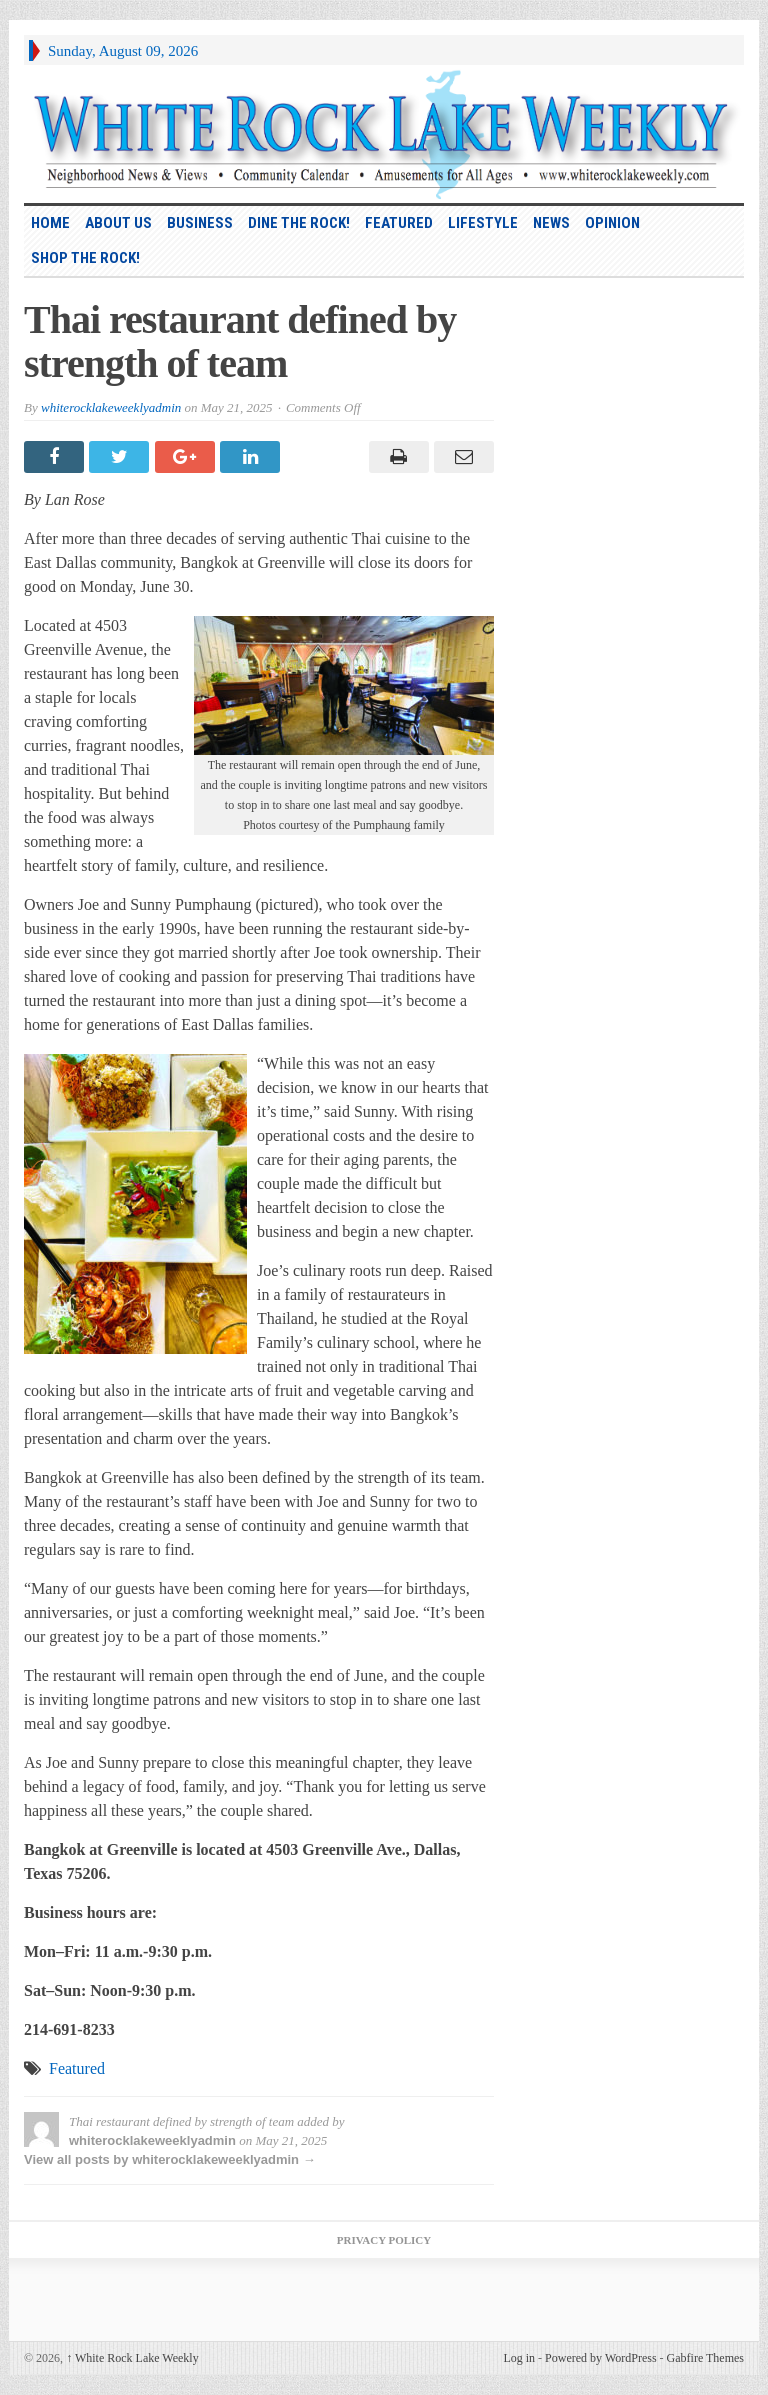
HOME (50, 223)
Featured (399, 223)
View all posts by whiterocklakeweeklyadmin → (170, 2159)
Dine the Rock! (299, 223)
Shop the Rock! (85, 258)
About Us (118, 223)
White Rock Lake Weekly (132, 2358)
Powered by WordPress (600, 2358)
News (551, 223)
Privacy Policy (384, 2240)
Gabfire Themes (705, 2358)
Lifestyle (483, 223)
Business (200, 223)
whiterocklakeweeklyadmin (111, 407)
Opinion (612, 223)
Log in (519, 2358)
